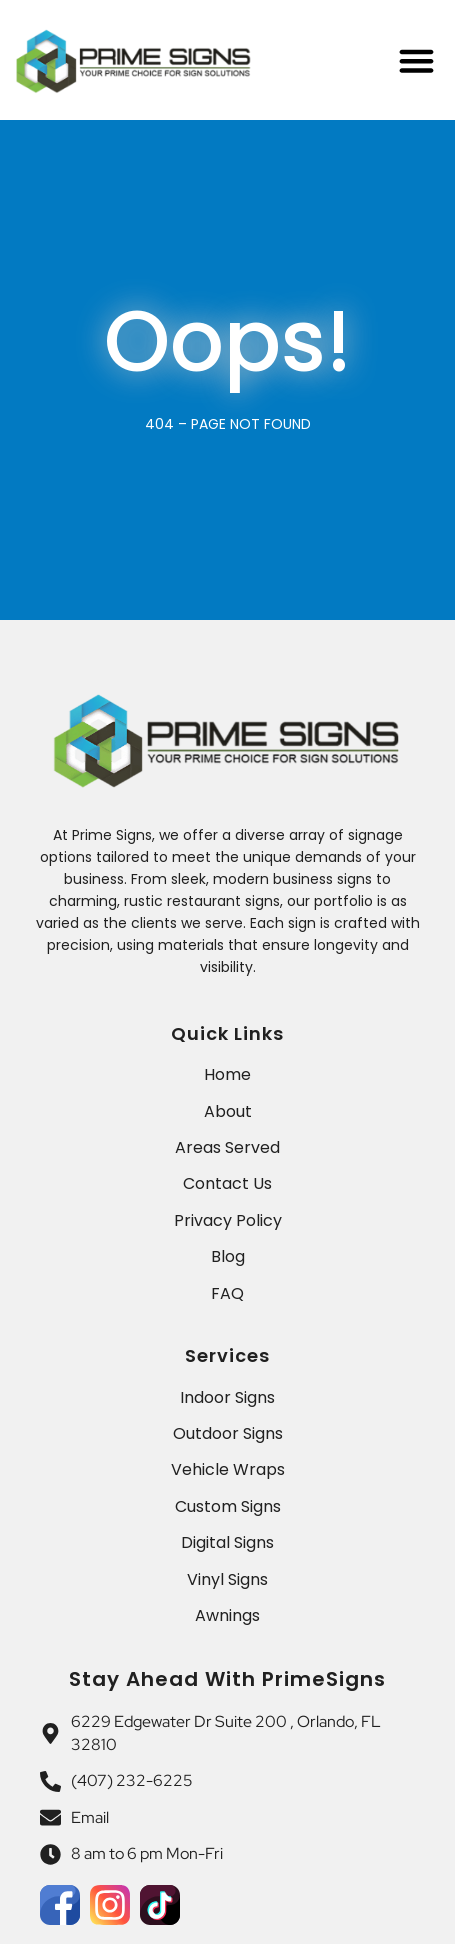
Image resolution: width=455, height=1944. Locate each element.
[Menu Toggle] (416, 60)
